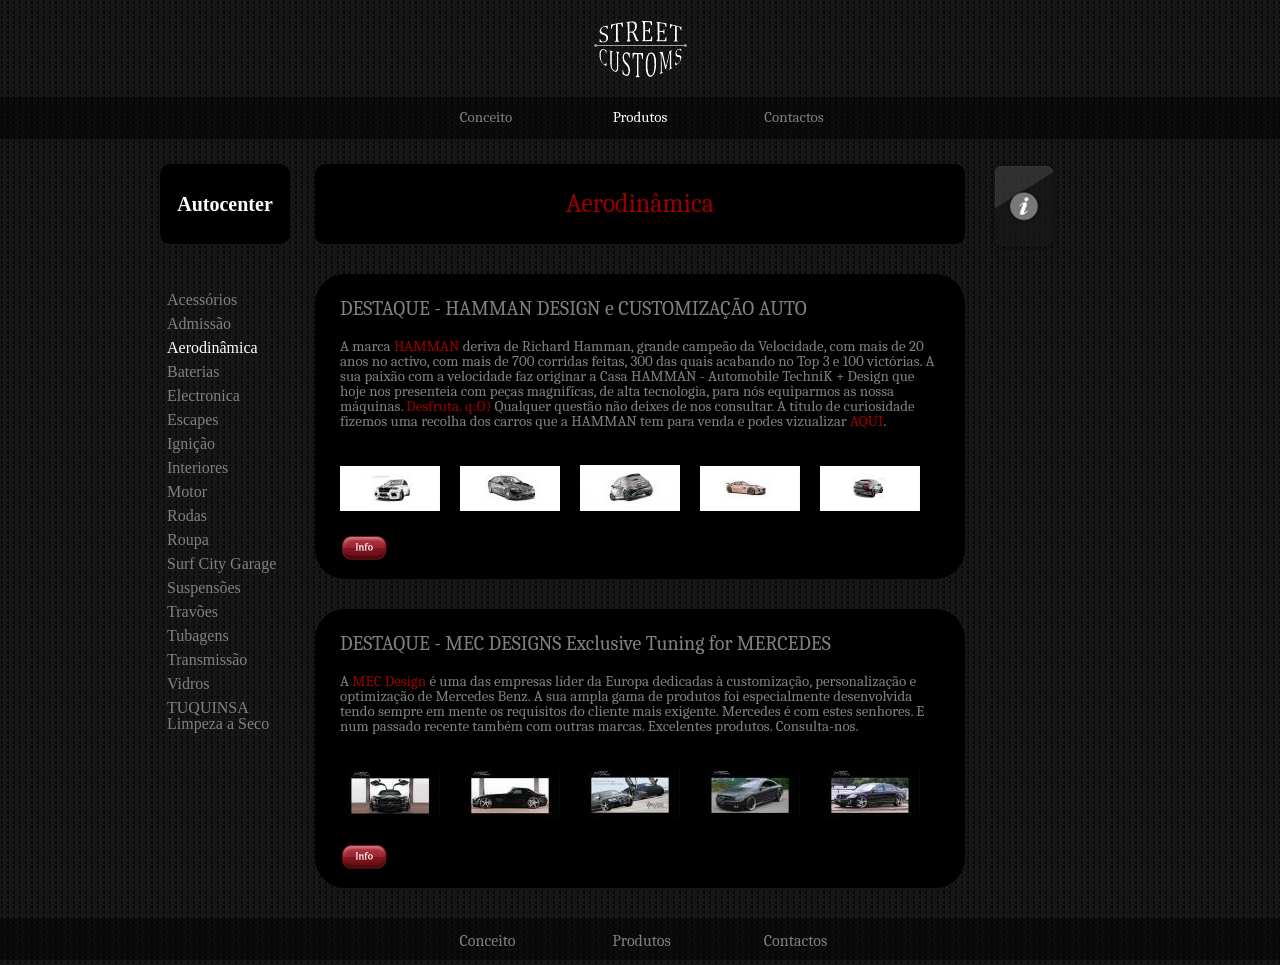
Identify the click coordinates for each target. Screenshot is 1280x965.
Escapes (193, 419)
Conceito (486, 117)
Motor (187, 491)
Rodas (187, 515)
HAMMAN (426, 346)
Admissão (199, 323)
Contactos (793, 117)
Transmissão (207, 659)
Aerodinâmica (212, 347)
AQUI (866, 421)
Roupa (188, 539)
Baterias (193, 371)
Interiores (197, 467)
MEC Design (389, 681)
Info (1003, 169)
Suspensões (204, 587)
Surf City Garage (221, 563)
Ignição (191, 443)
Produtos (640, 117)
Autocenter (225, 204)
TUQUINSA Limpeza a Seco (218, 715)
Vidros (188, 683)
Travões (192, 611)
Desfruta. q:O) (448, 406)
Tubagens (198, 635)
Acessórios (202, 299)
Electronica (203, 395)
